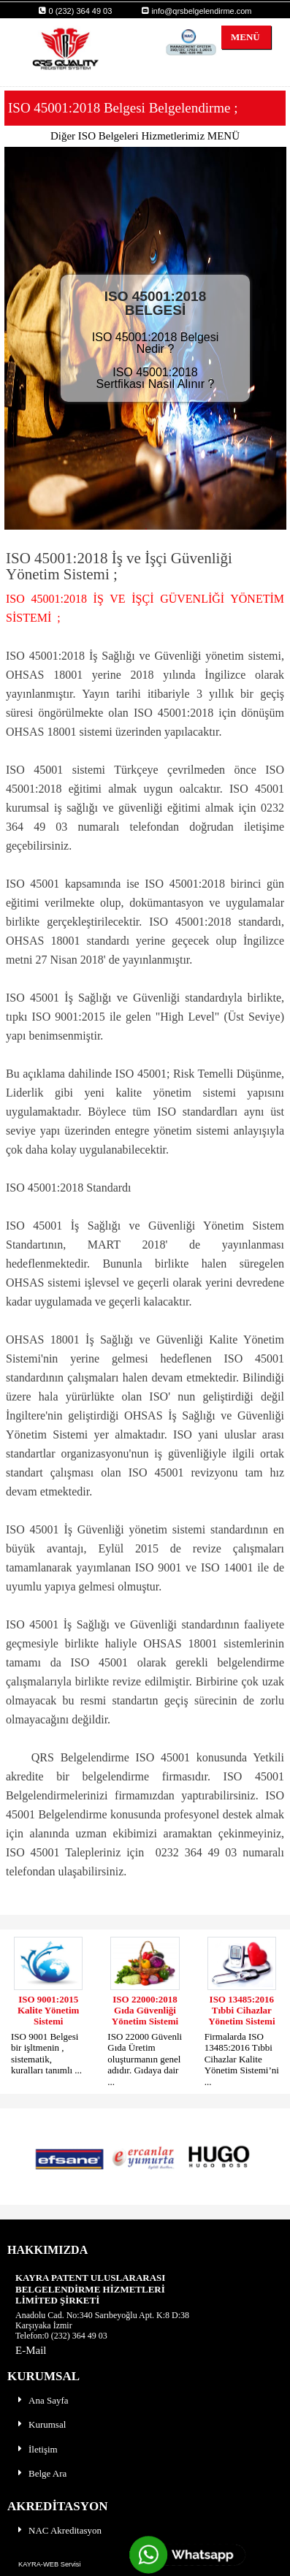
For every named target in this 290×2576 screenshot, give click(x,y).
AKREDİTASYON (57, 2506)
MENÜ (240, 36)
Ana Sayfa (42, 2400)
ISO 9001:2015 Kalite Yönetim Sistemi (48, 2010)
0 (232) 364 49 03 (75, 11)
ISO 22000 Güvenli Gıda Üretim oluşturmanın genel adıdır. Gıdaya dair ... (144, 2059)
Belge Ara (40, 2473)
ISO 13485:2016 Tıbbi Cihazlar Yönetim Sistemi (241, 2010)
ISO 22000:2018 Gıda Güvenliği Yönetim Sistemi (145, 2010)
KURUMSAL (43, 2376)
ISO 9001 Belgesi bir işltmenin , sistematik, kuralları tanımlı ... (46, 2053)
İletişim (36, 2449)
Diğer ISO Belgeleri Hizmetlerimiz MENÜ (145, 136)
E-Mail (31, 2350)
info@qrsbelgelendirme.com (196, 11)
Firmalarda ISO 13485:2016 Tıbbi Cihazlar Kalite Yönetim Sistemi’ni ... (242, 2059)
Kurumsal (40, 2424)
